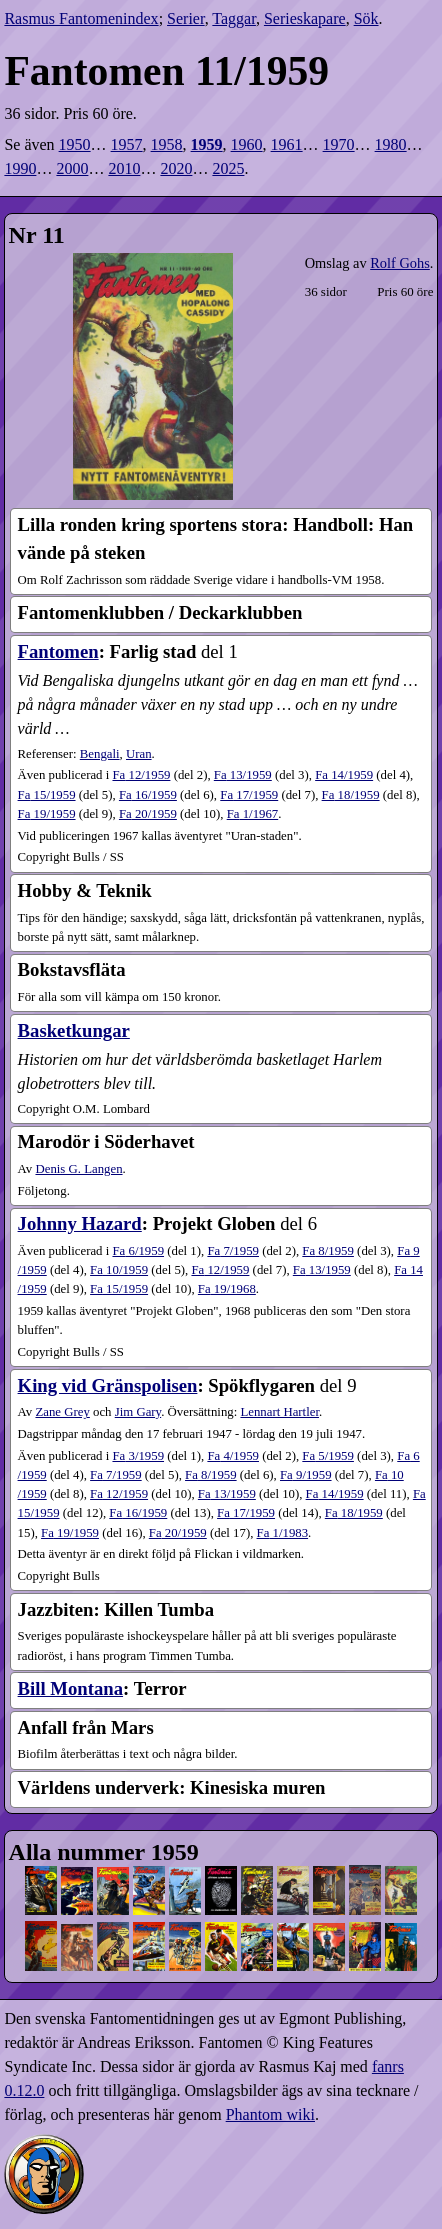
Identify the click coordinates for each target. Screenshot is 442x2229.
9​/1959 (306, 1475)
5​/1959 (328, 1456)
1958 (167, 144)
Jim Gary (138, 1412)
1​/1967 (253, 814)
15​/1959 (47, 795)
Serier (186, 18)
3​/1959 (138, 1456)
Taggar (234, 18)
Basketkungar (74, 1030)
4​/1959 (233, 1456)
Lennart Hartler (279, 1412)
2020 (176, 168)
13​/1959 (243, 775)
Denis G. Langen (78, 1169)
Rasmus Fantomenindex (81, 18)
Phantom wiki (270, 2114)
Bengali (100, 754)
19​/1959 (47, 814)
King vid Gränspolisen (108, 1385)
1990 (20, 168)
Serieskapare (305, 18)
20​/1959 (148, 814)
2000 (72, 168)
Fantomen (58, 651)
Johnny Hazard (80, 1223)
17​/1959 (249, 795)
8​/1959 (328, 1251)
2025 (228, 168)
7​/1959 (233, 1251)
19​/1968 (227, 1289)
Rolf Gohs (400, 263)
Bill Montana (70, 1688)
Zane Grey (62, 1412)
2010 (124, 168)
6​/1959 (138, 1251)
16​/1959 (148, 795)
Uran (139, 754)
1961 (287, 144)
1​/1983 (283, 1533)
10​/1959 (119, 1270)
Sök (366, 18)
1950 (75, 144)
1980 (391, 144)
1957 (127, 144)
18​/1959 (351, 795)
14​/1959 (344, 775)
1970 (339, 144)
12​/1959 (141, 775)
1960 (247, 144)
